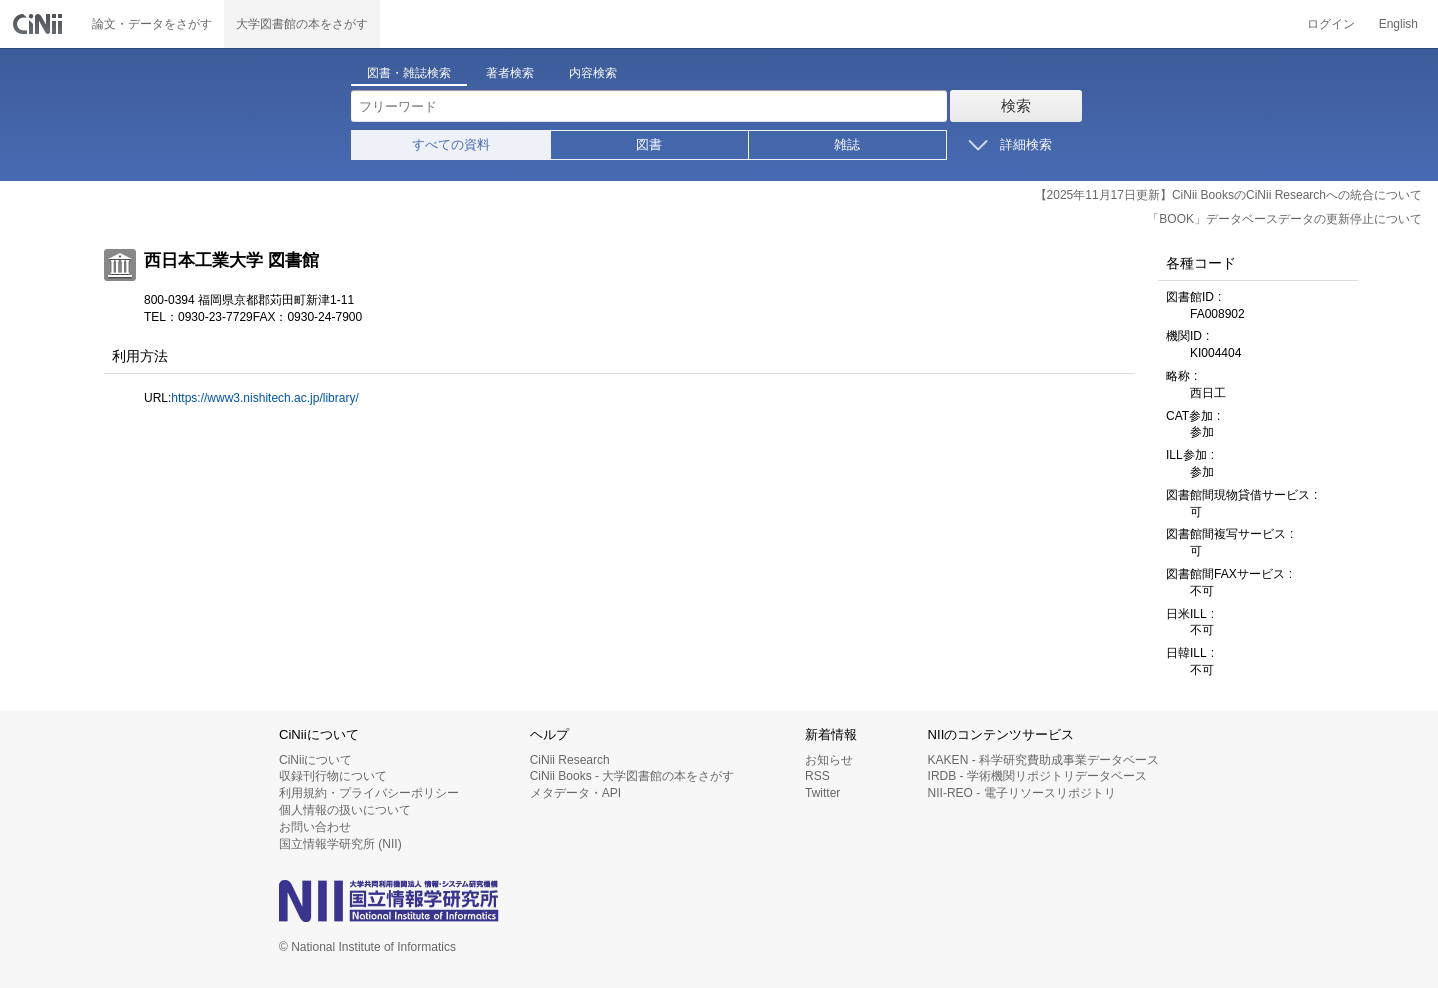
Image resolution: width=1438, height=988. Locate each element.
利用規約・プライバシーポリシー (369, 793)
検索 (1016, 105)
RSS (817, 776)
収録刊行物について (333, 776)
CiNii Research (570, 760)
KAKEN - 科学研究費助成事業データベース (1043, 760)
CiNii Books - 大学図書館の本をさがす (632, 776)
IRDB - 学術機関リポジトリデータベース (1037, 776)
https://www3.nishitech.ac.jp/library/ (264, 398)
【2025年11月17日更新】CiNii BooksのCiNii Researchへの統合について (1228, 195)
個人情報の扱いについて (345, 810)
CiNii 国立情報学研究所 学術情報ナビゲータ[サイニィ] (40, 24)
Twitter (822, 793)
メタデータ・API (575, 793)
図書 (649, 144)
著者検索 (510, 73)
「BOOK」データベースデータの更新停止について (1284, 219)
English (1398, 24)
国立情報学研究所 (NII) (340, 844)
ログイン (1331, 24)
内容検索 (593, 73)
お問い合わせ (315, 827)
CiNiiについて (315, 760)
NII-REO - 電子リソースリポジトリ (1022, 793)
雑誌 (847, 144)
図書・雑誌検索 (409, 73)
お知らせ (829, 760)
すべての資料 (451, 144)
